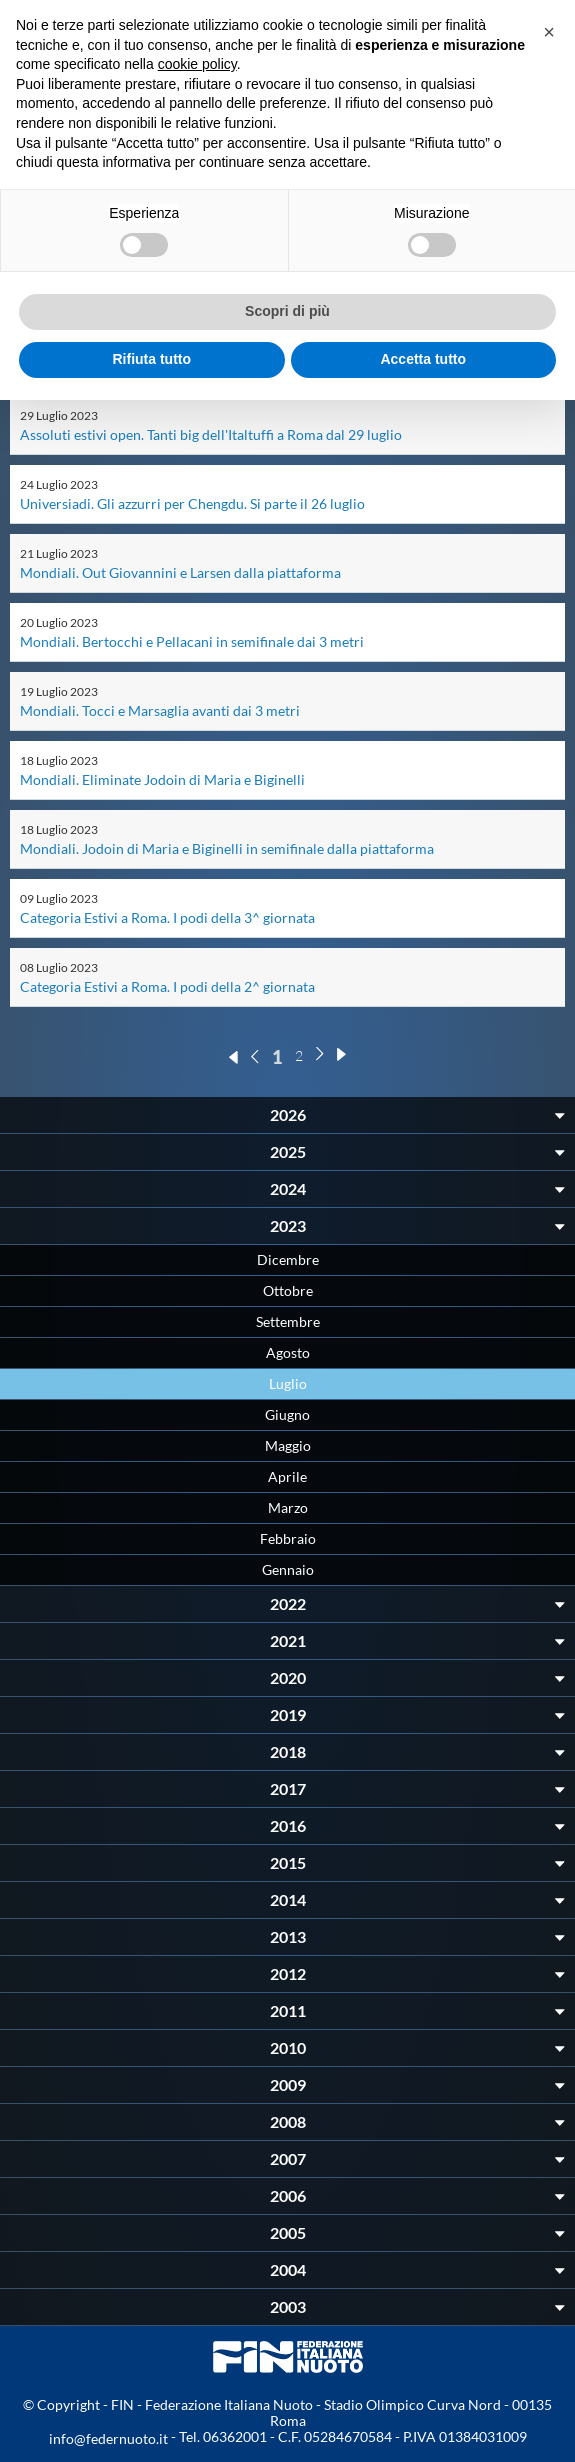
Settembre (288, 1321)
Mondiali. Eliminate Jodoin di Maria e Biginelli (162, 779)
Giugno (287, 1414)
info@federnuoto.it (108, 2438)
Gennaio (288, 1569)
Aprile (287, 1476)
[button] (549, 32)
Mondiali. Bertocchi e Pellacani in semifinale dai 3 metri (192, 641)
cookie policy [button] (197, 64)
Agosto (288, 1352)
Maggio (288, 1445)
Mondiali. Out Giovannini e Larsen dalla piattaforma (180, 572)
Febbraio (288, 1538)
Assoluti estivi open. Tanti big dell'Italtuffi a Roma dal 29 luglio (211, 434)
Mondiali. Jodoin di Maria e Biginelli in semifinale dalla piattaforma (227, 848)
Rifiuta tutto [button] (151, 359)
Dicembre (288, 1259)
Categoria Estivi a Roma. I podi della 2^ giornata (167, 986)
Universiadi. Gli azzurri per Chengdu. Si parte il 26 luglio (192, 503)
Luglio (288, 1383)
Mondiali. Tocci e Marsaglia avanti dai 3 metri (160, 710)
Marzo (288, 1507)
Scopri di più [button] (287, 311)
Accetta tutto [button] (423, 359)
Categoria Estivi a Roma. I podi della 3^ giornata (167, 917)
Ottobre (288, 1290)
